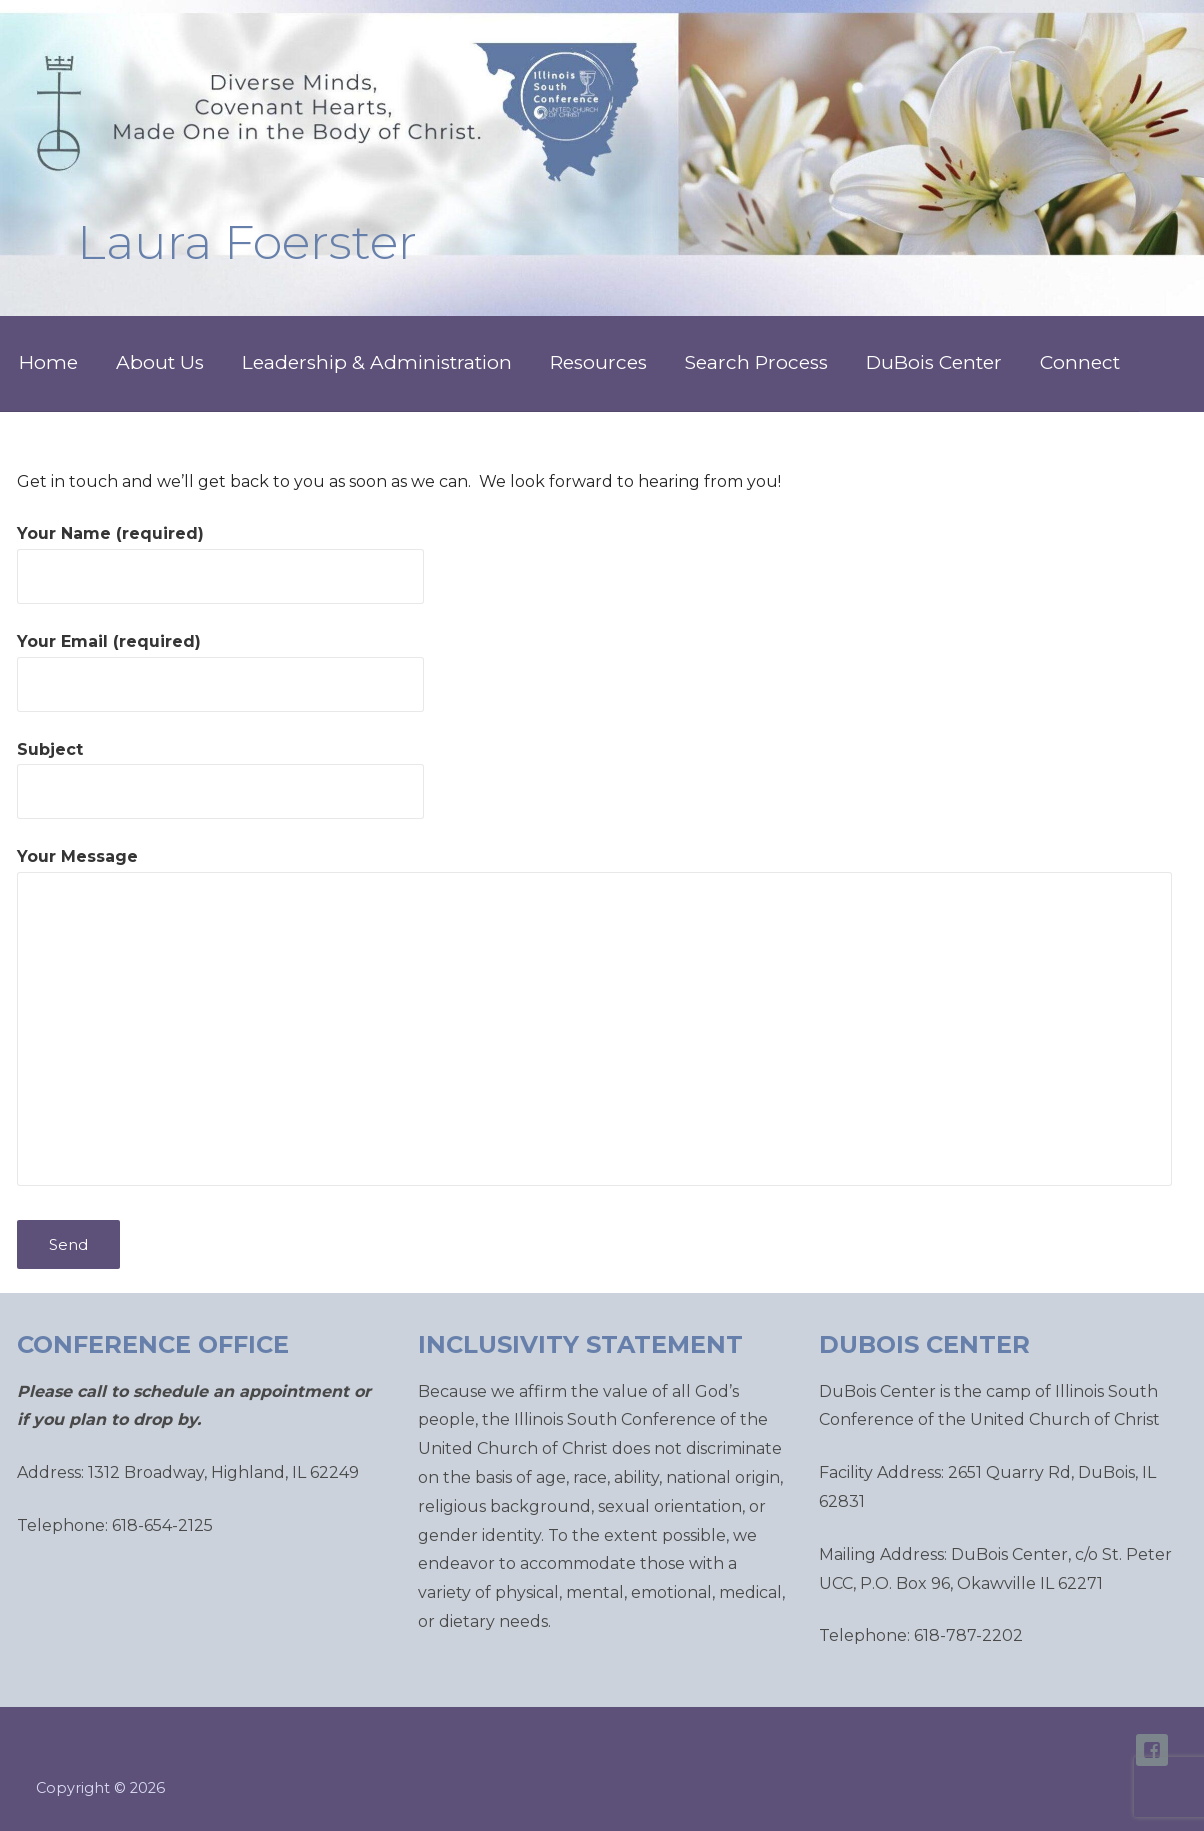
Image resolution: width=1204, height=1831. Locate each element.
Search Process (756, 362)
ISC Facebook (1152, 1750)
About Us (160, 362)
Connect (1080, 362)
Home (48, 362)
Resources (598, 362)
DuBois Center (934, 362)
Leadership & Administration (377, 362)
